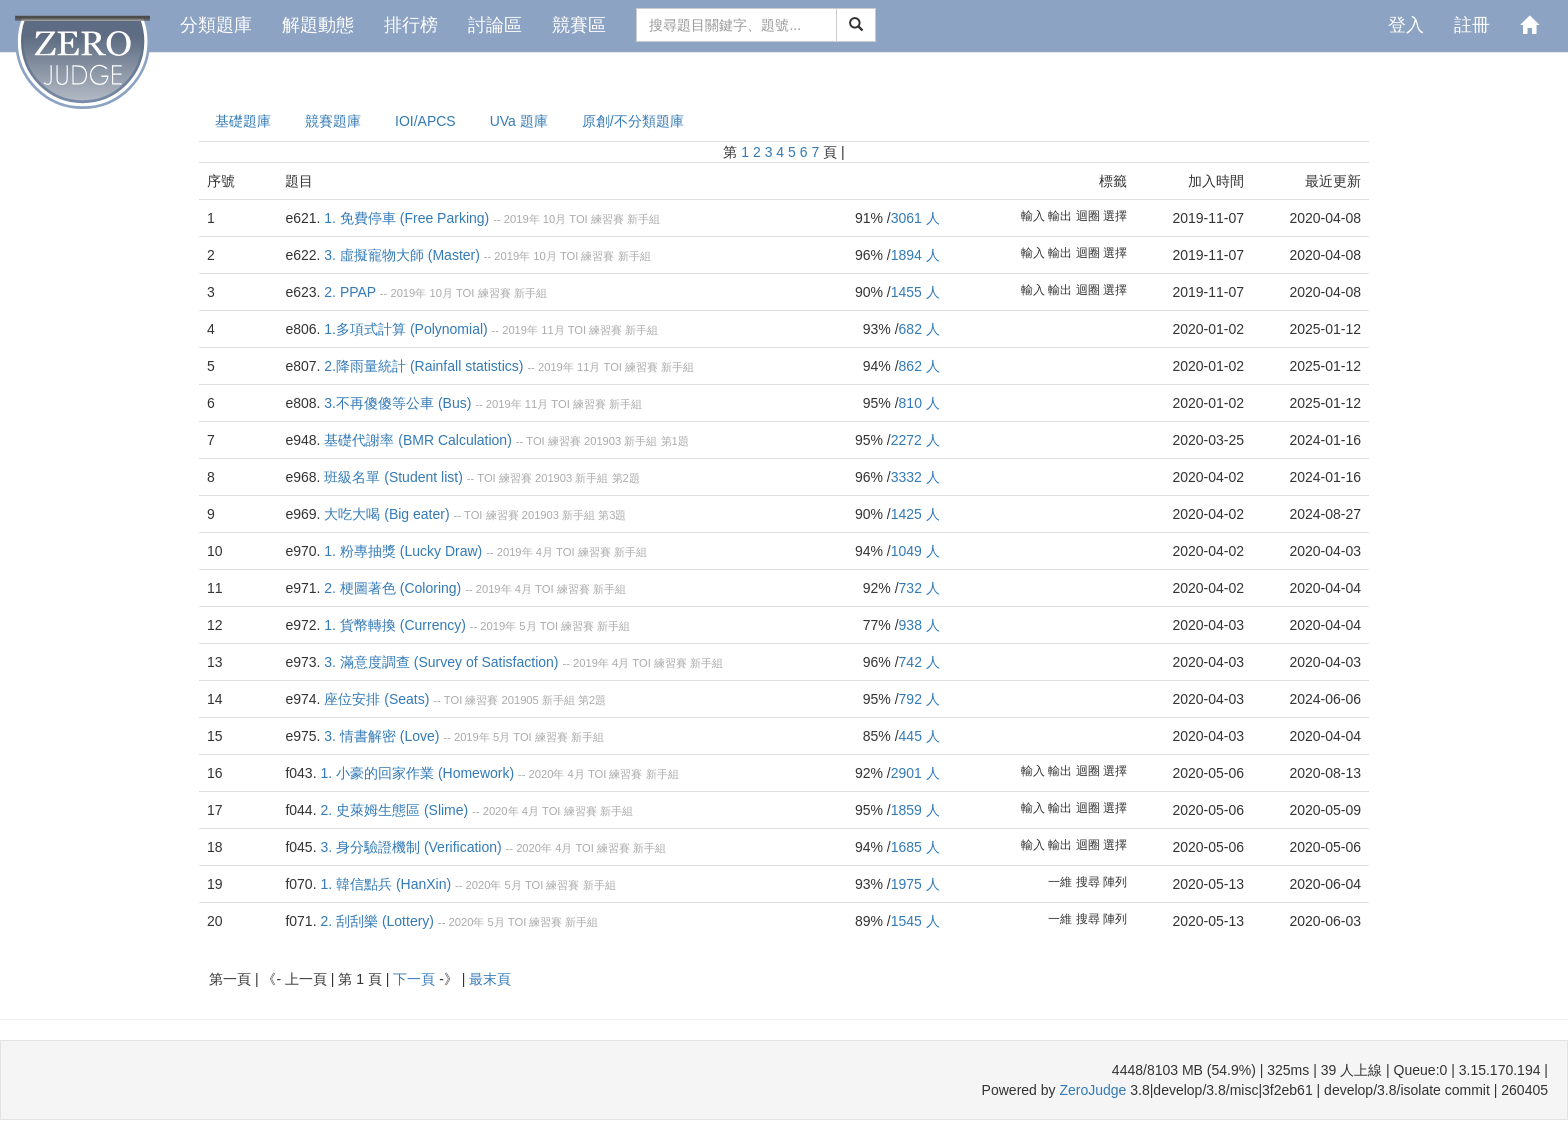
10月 (554, 219)
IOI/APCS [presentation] (425, 121)
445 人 (919, 736)
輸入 (1033, 216)
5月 (527, 626)
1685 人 (915, 847)
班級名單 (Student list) (393, 477)
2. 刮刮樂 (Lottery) (377, 921)
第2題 (626, 478)
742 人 (919, 662)
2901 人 (915, 773)
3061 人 (915, 218)
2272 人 (915, 440)
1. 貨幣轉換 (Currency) (395, 625)
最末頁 (490, 979)
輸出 (1060, 216)
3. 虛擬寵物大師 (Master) (402, 255)
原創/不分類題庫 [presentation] (633, 121)
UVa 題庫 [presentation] (519, 121)
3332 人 (915, 477)
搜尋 (1088, 882)
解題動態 (318, 25)
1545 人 (915, 921)
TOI (578, 219)
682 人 (919, 329)
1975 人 (915, 884)
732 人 (919, 588)
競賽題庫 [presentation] (333, 121)
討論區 (495, 25)
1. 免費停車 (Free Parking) (406, 218)
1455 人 (915, 292)
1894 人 (915, 255)
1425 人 (915, 514)
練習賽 (607, 219)
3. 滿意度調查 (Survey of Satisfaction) (441, 662)
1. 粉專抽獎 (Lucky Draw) (403, 551)
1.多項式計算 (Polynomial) (405, 329)
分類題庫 (216, 25)
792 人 (919, 699)
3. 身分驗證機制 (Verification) (410, 847)
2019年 (522, 219)
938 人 (919, 625)
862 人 (919, 366)
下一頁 (416, 979)
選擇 (1115, 216)
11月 (552, 330)
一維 (1060, 882)
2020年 (547, 774)
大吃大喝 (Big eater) (386, 514)
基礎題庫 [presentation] (243, 121)
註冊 (1472, 25)
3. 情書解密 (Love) (381, 736)
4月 (544, 552)
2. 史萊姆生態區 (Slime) (394, 810)
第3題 (612, 515)
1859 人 (915, 810)
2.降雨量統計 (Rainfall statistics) (423, 366)
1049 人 (915, 551)
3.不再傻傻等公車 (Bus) (397, 403)
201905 (519, 700)
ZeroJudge (1092, 1090)
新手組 (643, 219)
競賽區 (579, 25)
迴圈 (1088, 216)
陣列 (1115, 882)
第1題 (675, 441)
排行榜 (411, 25)
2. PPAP (350, 292)
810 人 (919, 403)
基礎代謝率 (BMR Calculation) (417, 440)
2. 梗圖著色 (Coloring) (392, 588)
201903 (602, 441)
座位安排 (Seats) (376, 699)
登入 (1406, 25)
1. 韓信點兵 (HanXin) (385, 884)
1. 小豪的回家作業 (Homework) (417, 773)
